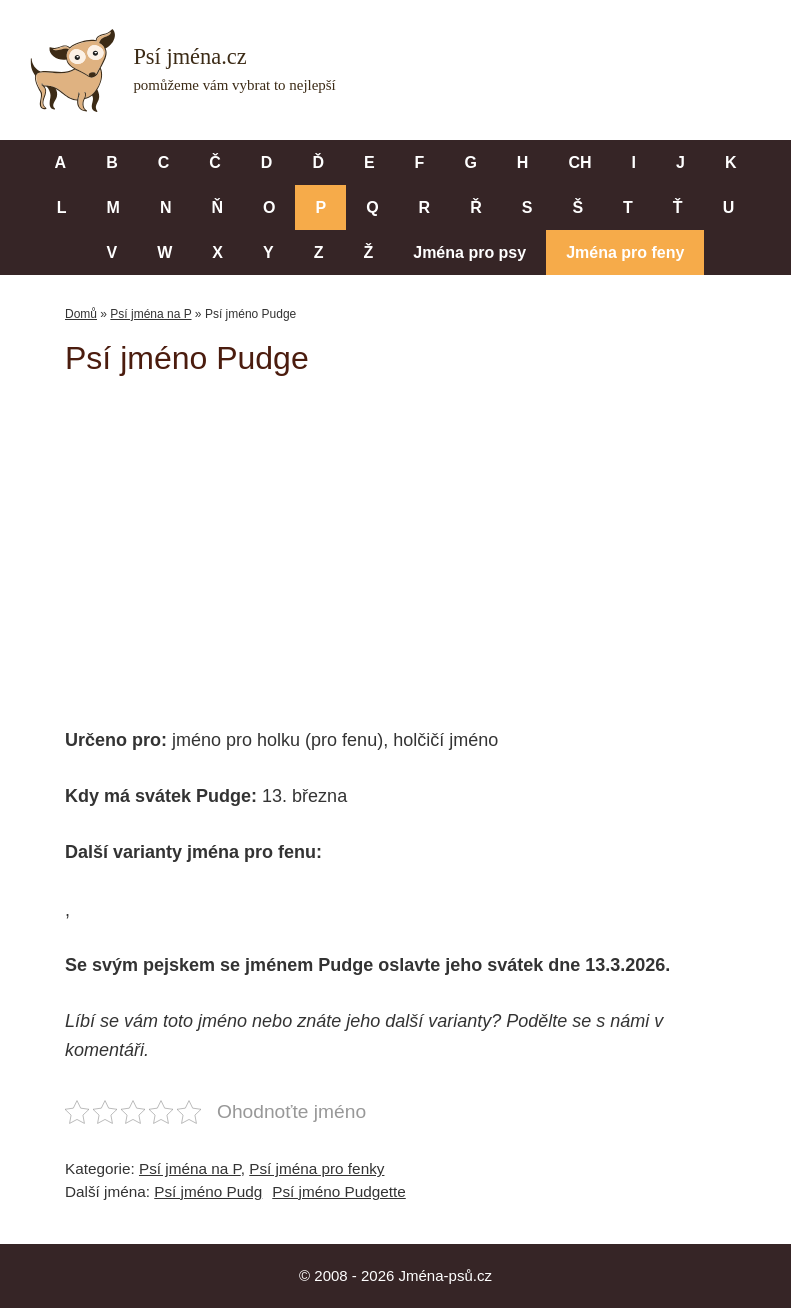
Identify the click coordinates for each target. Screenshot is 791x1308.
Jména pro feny (625, 252)
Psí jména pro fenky (316, 1168)
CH (579, 162)
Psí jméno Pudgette (339, 1191)
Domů (81, 314)
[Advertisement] (428, 538)
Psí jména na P (150, 314)
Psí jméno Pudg (208, 1191)
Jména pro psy (469, 252)
